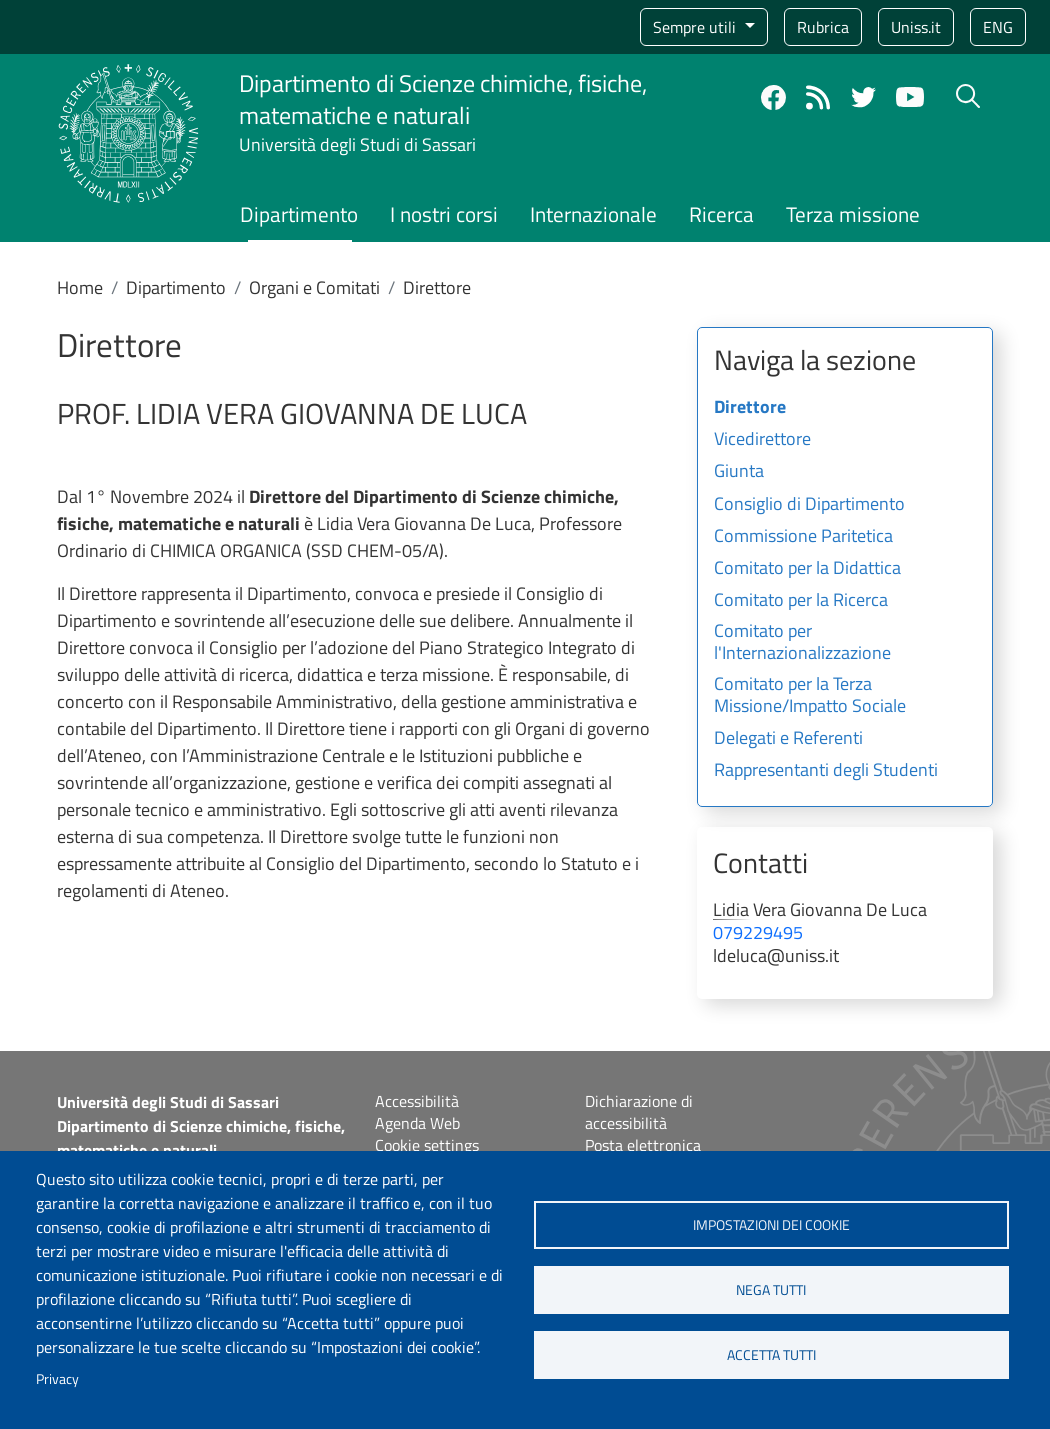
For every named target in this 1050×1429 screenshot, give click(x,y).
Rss (818, 97)
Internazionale (593, 214)
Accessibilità (417, 1101)
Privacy (57, 1379)
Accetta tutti (771, 1355)
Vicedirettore (762, 440)
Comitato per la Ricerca (801, 601)
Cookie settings (427, 1145)
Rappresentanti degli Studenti (826, 771)
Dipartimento (299, 214)
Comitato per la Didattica (807, 569)
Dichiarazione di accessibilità (639, 1112)
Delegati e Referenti (788, 739)
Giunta (739, 472)
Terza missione (853, 214)
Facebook (773, 97)
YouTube (910, 97)
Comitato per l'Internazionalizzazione (802, 643)
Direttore (750, 408)
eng (998, 27)
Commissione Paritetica (803, 537)
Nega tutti (771, 1290)
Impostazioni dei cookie (771, 1225)
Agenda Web (417, 1123)
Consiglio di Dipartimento (809, 505)
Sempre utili (696, 27)
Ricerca (721, 214)
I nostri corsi (444, 214)
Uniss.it (916, 27)
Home (80, 287)
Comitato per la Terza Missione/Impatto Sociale (810, 696)
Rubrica (823, 27)
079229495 (758, 932)
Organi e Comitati (314, 287)
